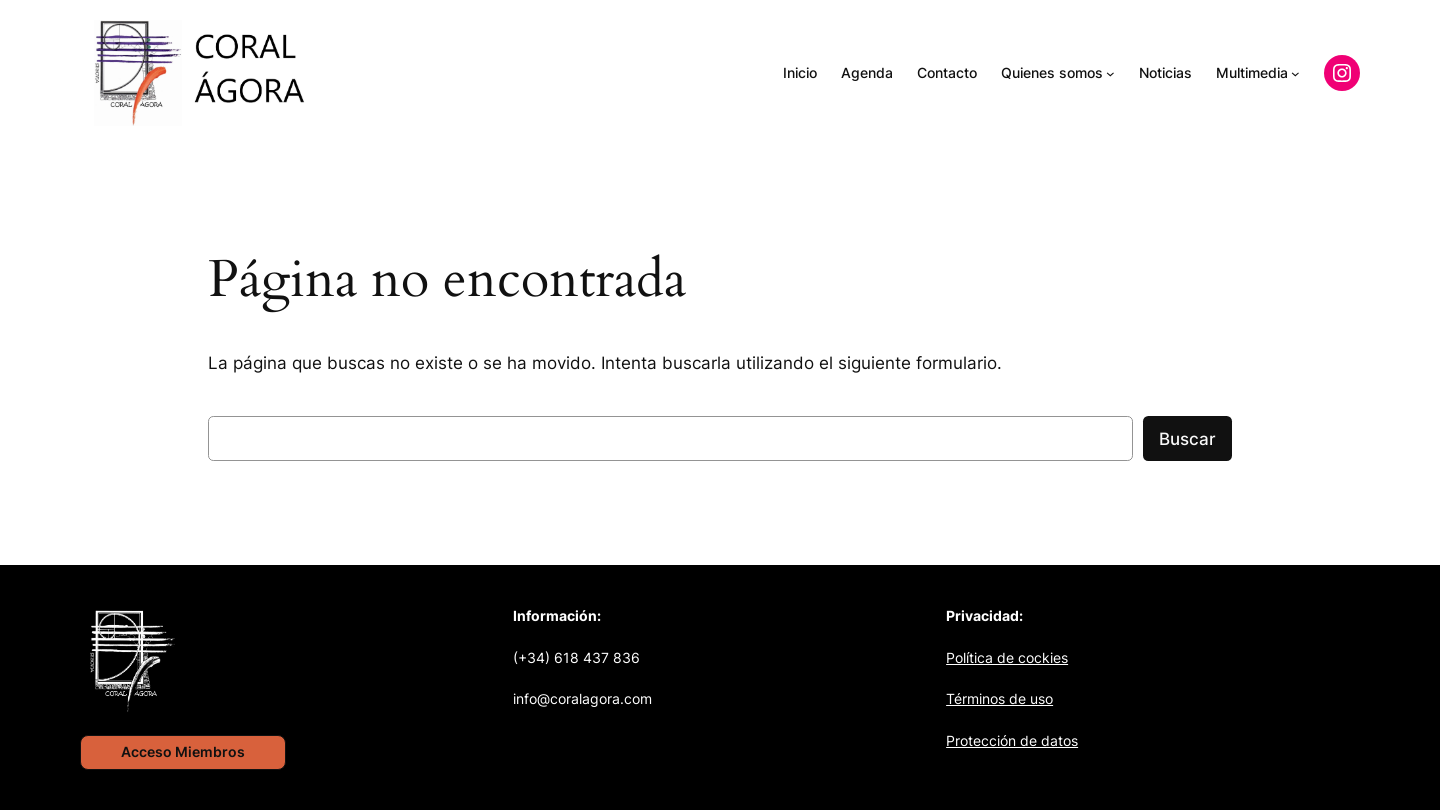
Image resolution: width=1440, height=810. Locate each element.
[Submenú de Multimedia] (1295, 73)
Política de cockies (1007, 657)
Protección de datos (1012, 740)
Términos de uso (999, 698)
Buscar (1187, 439)
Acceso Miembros (183, 751)
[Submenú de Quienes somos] (1110, 73)
